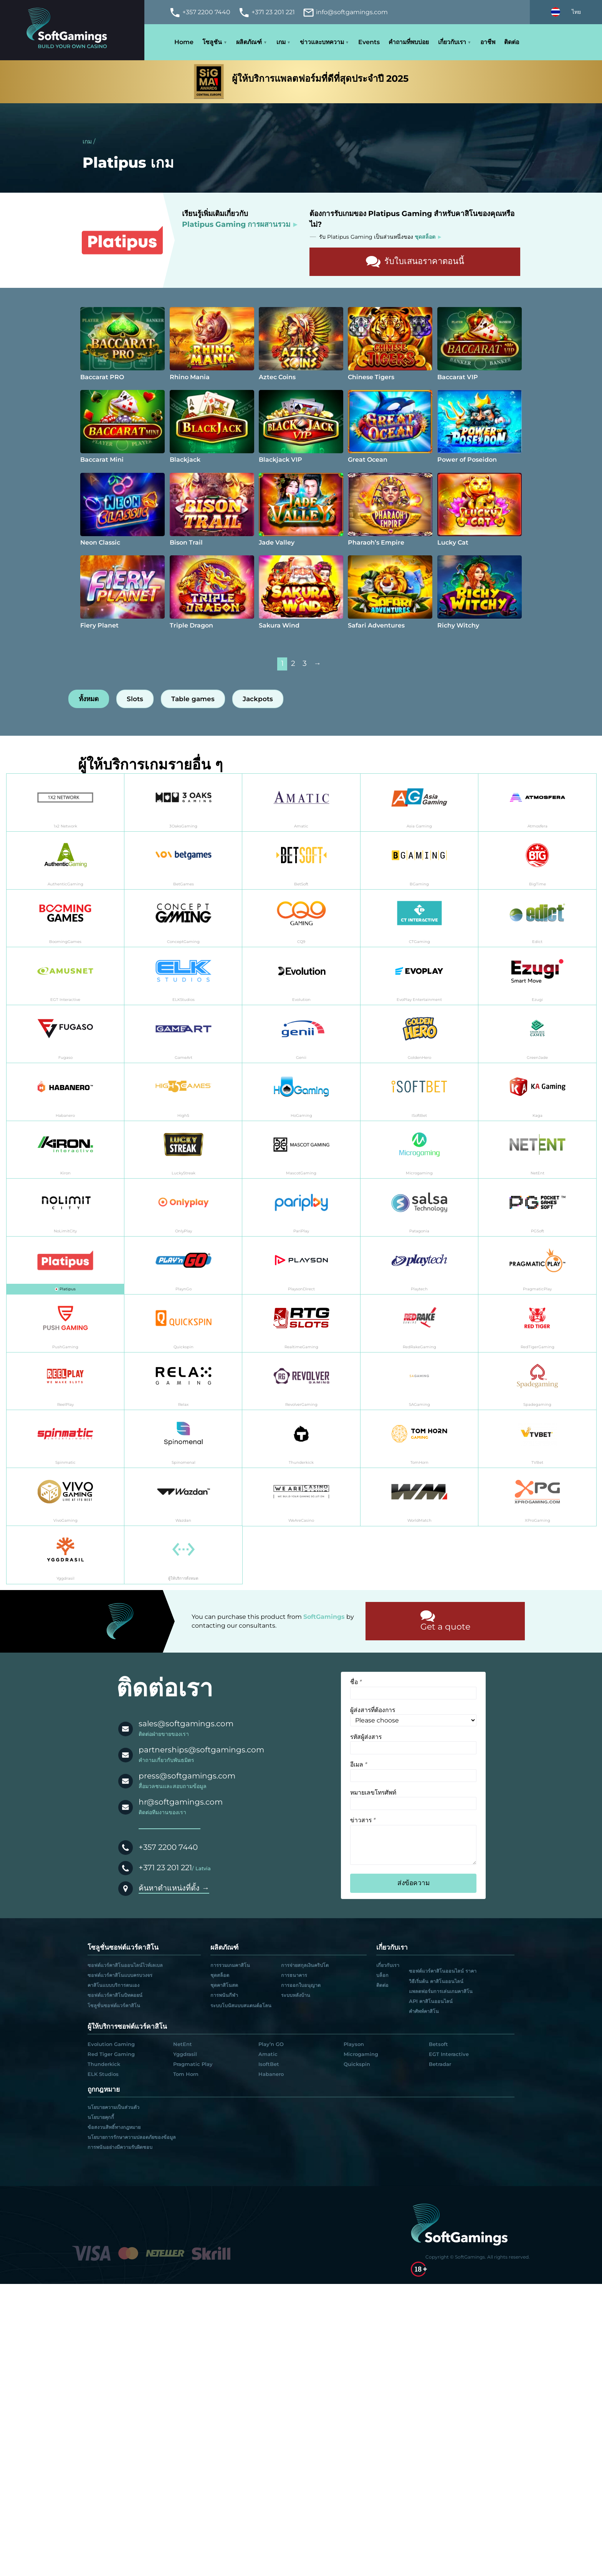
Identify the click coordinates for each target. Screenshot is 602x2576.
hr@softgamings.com (181, 1802)
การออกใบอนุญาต (301, 1985)
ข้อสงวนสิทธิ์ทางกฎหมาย (114, 2127)
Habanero (271, 2074)
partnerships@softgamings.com (201, 1749)
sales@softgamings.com (186, 1723)
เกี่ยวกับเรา (452, 42)
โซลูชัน (212, 42)
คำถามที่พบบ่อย (409, 42)
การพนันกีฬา (224, 1995)
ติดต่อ (511, 42)
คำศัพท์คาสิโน (424, 2011)
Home (184, 42)
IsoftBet (268, 2064)
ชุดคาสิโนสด (224, 1985)
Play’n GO (271, 2044)
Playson (354, 2044)
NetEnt (182, 2044)
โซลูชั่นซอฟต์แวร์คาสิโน (114, 2005)
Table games (193, 699)
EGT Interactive (449, 2054)
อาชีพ (487, 42)
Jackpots (258, 699)
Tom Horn (185, 2074)
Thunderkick (104, 2064)
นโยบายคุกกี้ (101, 2117)
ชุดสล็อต (219, 1975)
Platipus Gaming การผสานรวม (236, 224)
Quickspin (357, 2064)
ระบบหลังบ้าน (295, 1995)
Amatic (268, 2054)
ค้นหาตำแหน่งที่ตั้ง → (174, 1887)
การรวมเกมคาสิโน (230, 1965)
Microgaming (361, 2054)
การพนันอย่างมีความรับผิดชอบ (120, 2147)
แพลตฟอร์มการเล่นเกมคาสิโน (441, 1991)
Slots (135, 699)
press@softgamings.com (187, 1775)
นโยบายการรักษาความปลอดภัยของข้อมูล (132, 2137)
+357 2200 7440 (168, 1847)
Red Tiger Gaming (111, 2054)
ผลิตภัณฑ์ (249, 42)
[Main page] (72, 30)
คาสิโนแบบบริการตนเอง (113, 1985)
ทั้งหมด (89, 699)
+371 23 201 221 (165, 1867)
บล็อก (382, 1975)
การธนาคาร (294, 1975)
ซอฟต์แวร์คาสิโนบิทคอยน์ (115, 1995)
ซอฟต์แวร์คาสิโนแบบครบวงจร (120, 1975)
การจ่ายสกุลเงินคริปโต (305, 1965)
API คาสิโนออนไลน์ (431, 2001)
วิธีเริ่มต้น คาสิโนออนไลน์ (436, 1981)
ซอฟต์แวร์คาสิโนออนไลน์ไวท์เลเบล (125, 1965)
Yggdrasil (185, 2054)
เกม (281, 42)
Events (369, 42)
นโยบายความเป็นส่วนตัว (113, 2107)
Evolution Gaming (111, 2044)
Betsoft (438, 2044)
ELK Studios (103, 2074)
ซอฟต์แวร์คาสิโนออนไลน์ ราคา (442, 1971)
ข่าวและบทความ (322, 42)
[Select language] (566, 12)
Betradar (440, 2064)
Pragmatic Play (193, 2064)
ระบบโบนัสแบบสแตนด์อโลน (240, 2005)
